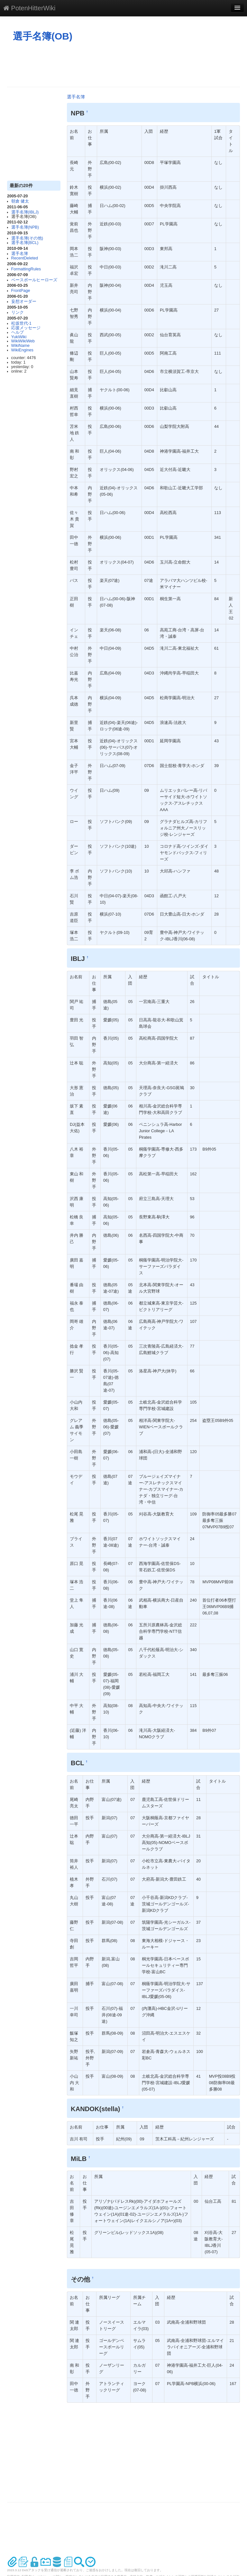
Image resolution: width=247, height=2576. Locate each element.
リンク (17, 312)
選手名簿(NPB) (25, 227)
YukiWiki (19, 337)
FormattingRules (26, 269)
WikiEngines (22, 350)
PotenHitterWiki (29, 8)
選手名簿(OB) (42, 36)
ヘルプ (17, 332)
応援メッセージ (26, 328)
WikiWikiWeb (23, 341)
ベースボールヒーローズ (34, 280)
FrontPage (20, 290)
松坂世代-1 (21, 323)
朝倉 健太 (20, 201)
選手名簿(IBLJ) (25, 212)
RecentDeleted (24, 258)
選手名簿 (19, 253)
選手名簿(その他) (27, 238)
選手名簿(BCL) (25, 242)
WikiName (20, 345)
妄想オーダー (23, 301)
